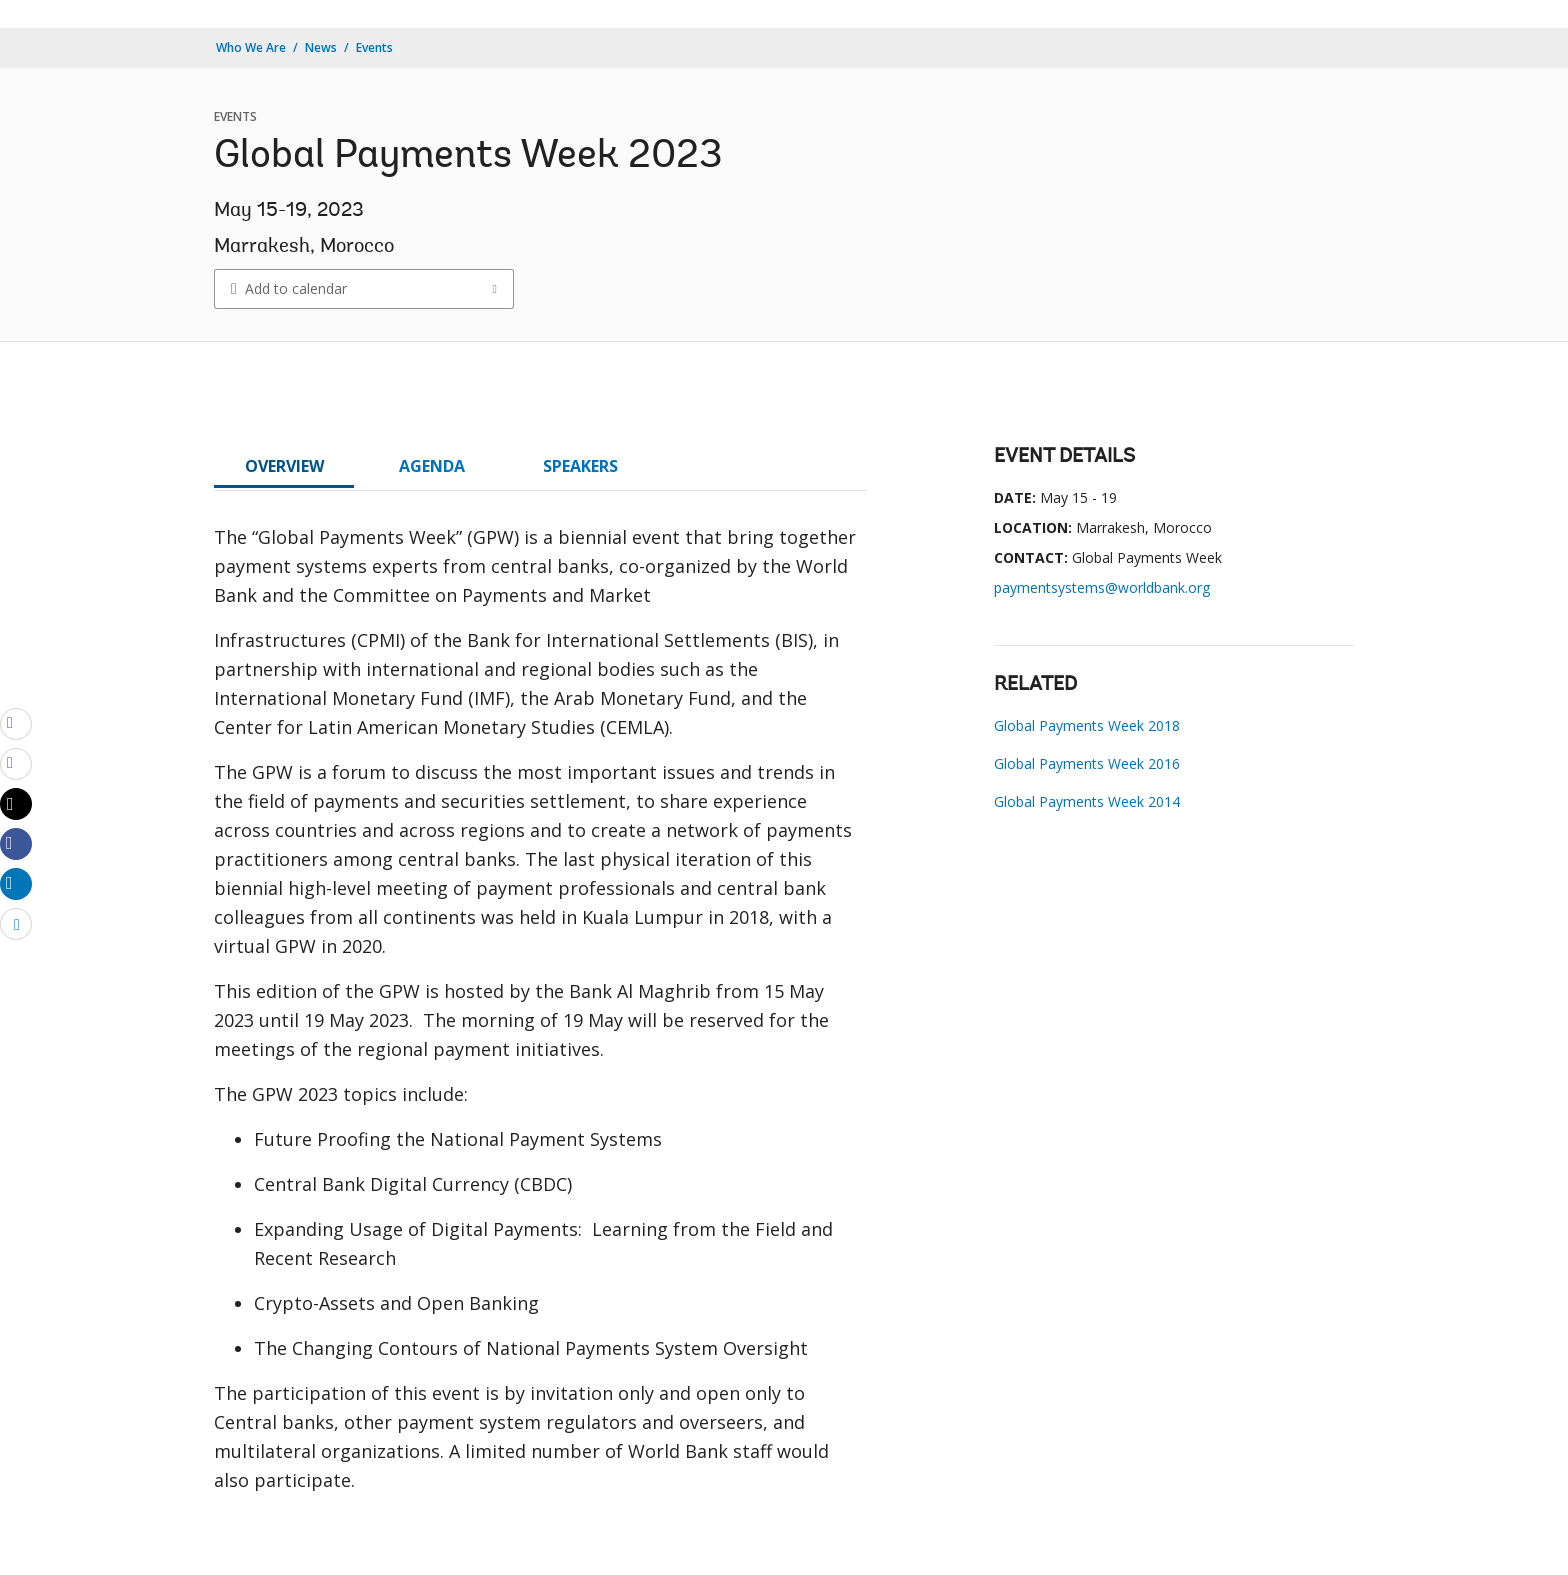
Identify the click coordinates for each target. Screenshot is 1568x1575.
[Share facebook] (16, 843)
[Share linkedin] (16, 883)
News (321, 47)
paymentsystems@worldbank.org (1102, 587)
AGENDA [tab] (432, 466)
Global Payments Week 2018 (1087, 725)
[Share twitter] (16, 804)
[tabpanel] (540, 1017)
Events (374, 47)
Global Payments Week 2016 (1087, 763)
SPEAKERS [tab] (580, 466)
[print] (16, 763)
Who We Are (251, 47)
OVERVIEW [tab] (284, 466)
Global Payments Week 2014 (1087, 801)
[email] (16, 723)
